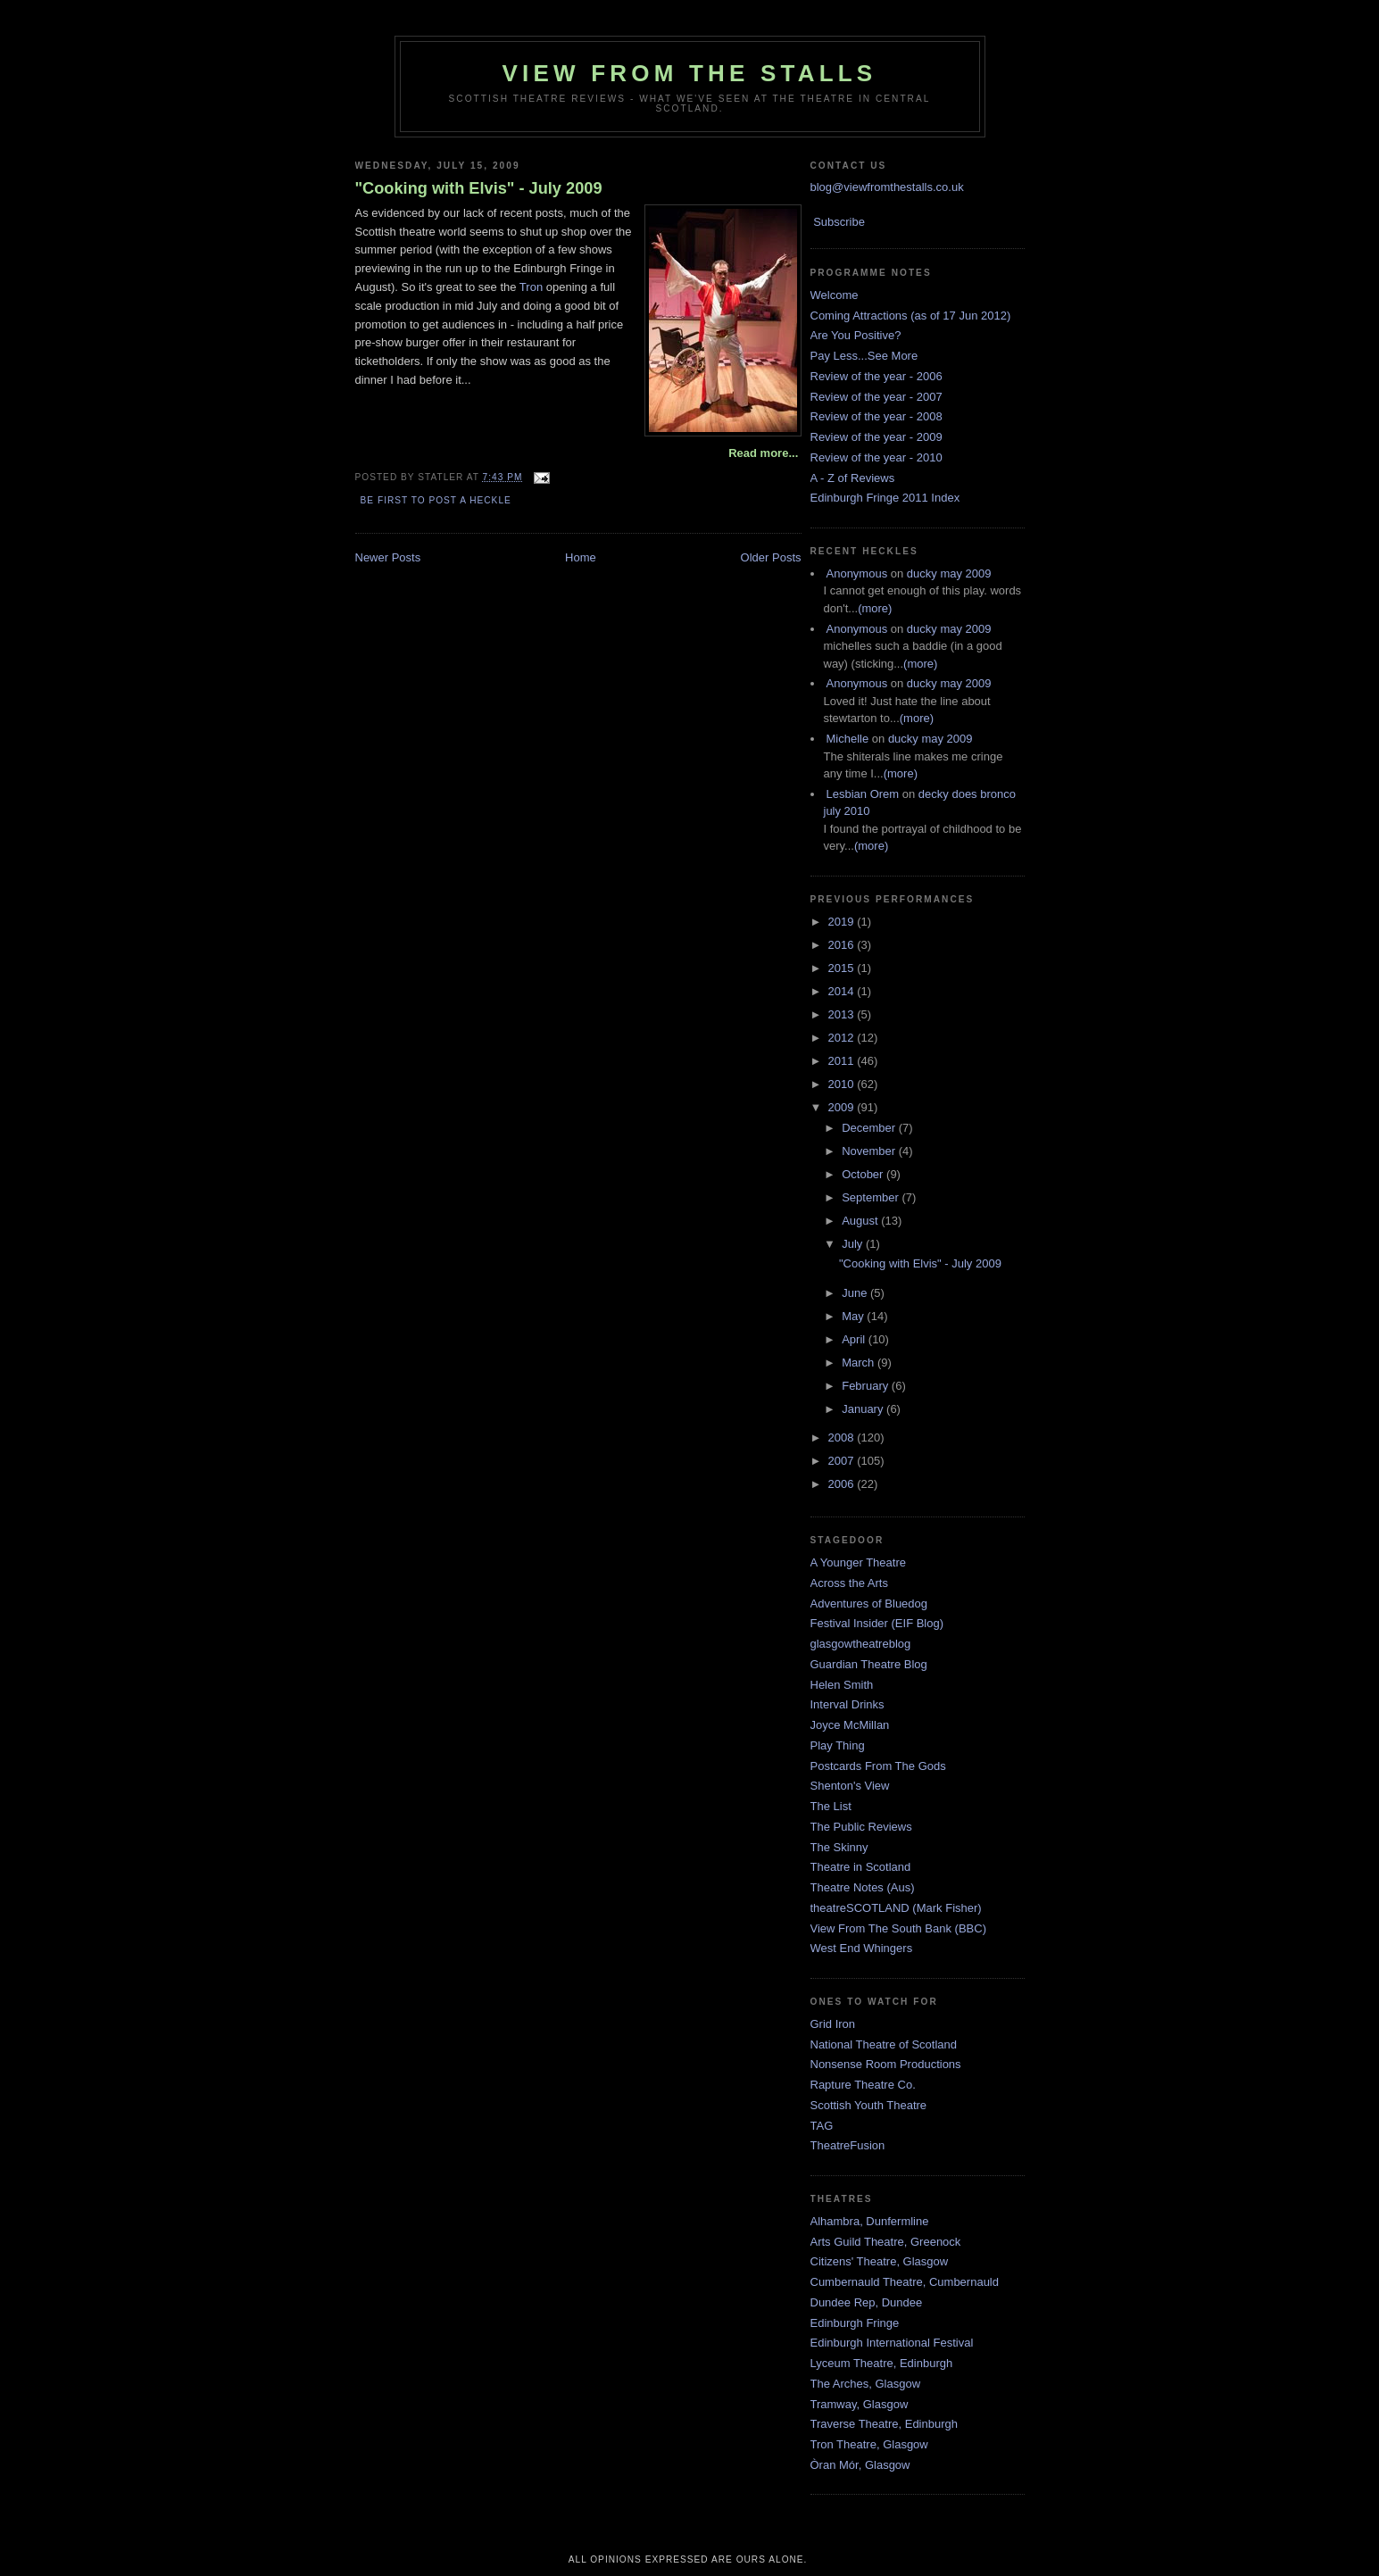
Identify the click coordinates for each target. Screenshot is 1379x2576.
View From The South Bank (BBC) (898, 1928)
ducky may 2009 (949, 573)
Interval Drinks (847, 1704)
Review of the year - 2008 (876, 416)
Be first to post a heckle (436, 500)
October (864, 1174)
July (854, 1244)
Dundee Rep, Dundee (866, 2302)
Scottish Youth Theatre (868, 2105)
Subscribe (839, 222)
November (870, 1151)
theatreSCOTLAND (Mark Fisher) (896, 1908)
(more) (875, 608)
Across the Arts (849, 1583)
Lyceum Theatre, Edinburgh (881, 2363)
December (870, 1127)
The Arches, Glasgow (865, 2383)
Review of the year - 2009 (876, 437)
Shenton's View (850, 1785)
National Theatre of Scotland (884, 2044)
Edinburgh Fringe (855, 2323)
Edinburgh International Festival (892, 2342)
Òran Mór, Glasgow (860, 2465)
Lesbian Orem (863, 794)
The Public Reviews (861, 1826)
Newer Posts (388, 557)
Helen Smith (842, 1684)
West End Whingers (861, 1948)
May (854, 1316)
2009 (843, 1107)
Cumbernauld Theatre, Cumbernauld (905, 2282)
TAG (822, 2125)
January (864, 1409)
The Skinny (839, 1847)
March (859, 1362)
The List (830, 1806)
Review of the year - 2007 (876, 396)
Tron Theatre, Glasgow (869, 2444)
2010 (843, 1084)
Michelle (848, 738)
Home (580, 557)
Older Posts (771, 557)
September (871, 1197)
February (867, 1385)
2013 (843, 1014)
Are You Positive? (855, 335)
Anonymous (857, 573)
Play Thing (837, 1745)
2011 (843, 1061)
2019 (843, 921)
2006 (843, 1484)
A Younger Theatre (858, 1562)
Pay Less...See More (864, 355)
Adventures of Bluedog (869, 1603)
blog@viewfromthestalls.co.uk (887, 187)
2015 (843, 968)
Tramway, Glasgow (859, 2404)
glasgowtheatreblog (860, 1643)
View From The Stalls (690, 73)
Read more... (763, 453)
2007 (843, 1460)
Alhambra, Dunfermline (869, 2221)
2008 (843, 1437)
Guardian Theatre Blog (868, 1664)
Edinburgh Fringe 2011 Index (885, 497)
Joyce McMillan (850, 1725)
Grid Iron (833, 2024)
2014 (843, 991)
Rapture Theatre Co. (863, 2084)
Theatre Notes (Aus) (862, 1887)
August (861, 1220)
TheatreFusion (847, 2145)
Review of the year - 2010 (876, 457)
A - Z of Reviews (852, 478)
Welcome (834, 295)
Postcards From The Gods (878, 1766)
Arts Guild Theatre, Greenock (885, 2241)
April (855, 1339)
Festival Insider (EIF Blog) (877, 1623)
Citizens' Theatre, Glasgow (879, 2261)
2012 (843, 1037)
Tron (531, 287)
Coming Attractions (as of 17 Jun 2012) (910, 315)
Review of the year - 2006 (876, 376)
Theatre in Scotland (860, 1867)
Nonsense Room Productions (885, 2064)
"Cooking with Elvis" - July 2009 (478, 188)
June (856, 1293)
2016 (843, 944)
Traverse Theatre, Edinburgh (884, 2424)
